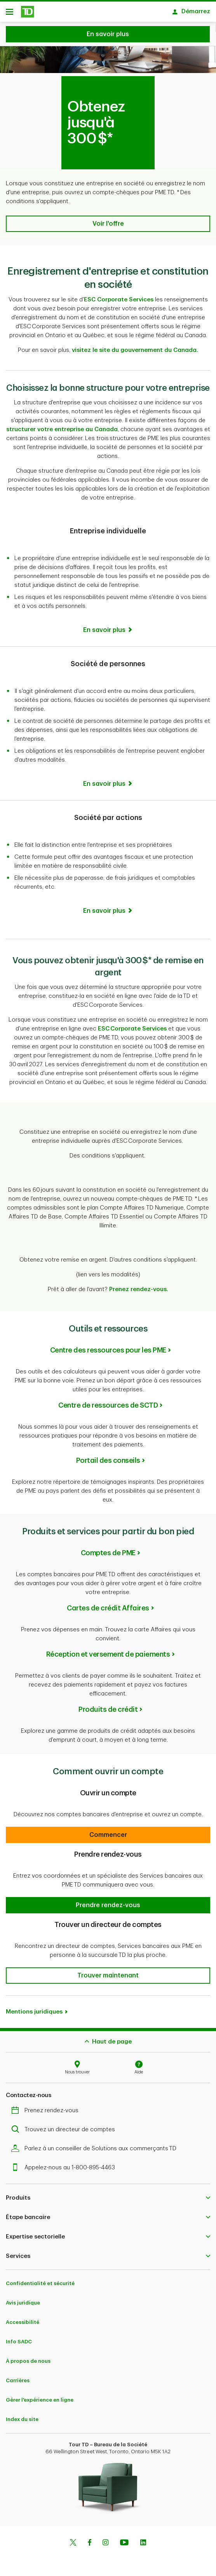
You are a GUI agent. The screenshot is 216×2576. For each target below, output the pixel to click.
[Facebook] (89, 2539)
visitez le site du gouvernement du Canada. (135, 346)
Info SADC (19, 2337)
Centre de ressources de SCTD (108, 1401)
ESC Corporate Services (118, 296)
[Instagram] (105, 2539)
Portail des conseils (108, 1456)
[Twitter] (73, 2539)
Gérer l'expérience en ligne (39, 2395)
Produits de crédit (108, 1705)
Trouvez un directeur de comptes (65, 2126)
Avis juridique (23, 2298)
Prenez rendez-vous (46, 2107)
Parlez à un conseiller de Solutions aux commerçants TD (95, 2145)
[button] (108, 220)
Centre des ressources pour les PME (108, 1346)
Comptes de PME (108, 1549)
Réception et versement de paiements (108, 1650)
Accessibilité (22, 2318)
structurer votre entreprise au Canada (62, 425)
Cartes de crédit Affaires (108, 1604)
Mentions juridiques (34, 2008)
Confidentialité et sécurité (40, 2279)
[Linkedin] (143, 2539)
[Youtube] (124, 2539)
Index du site (22, 2415)
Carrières (18, 2376)
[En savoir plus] (108, 626)
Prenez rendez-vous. (138, 1285)
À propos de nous (28, 2357)
